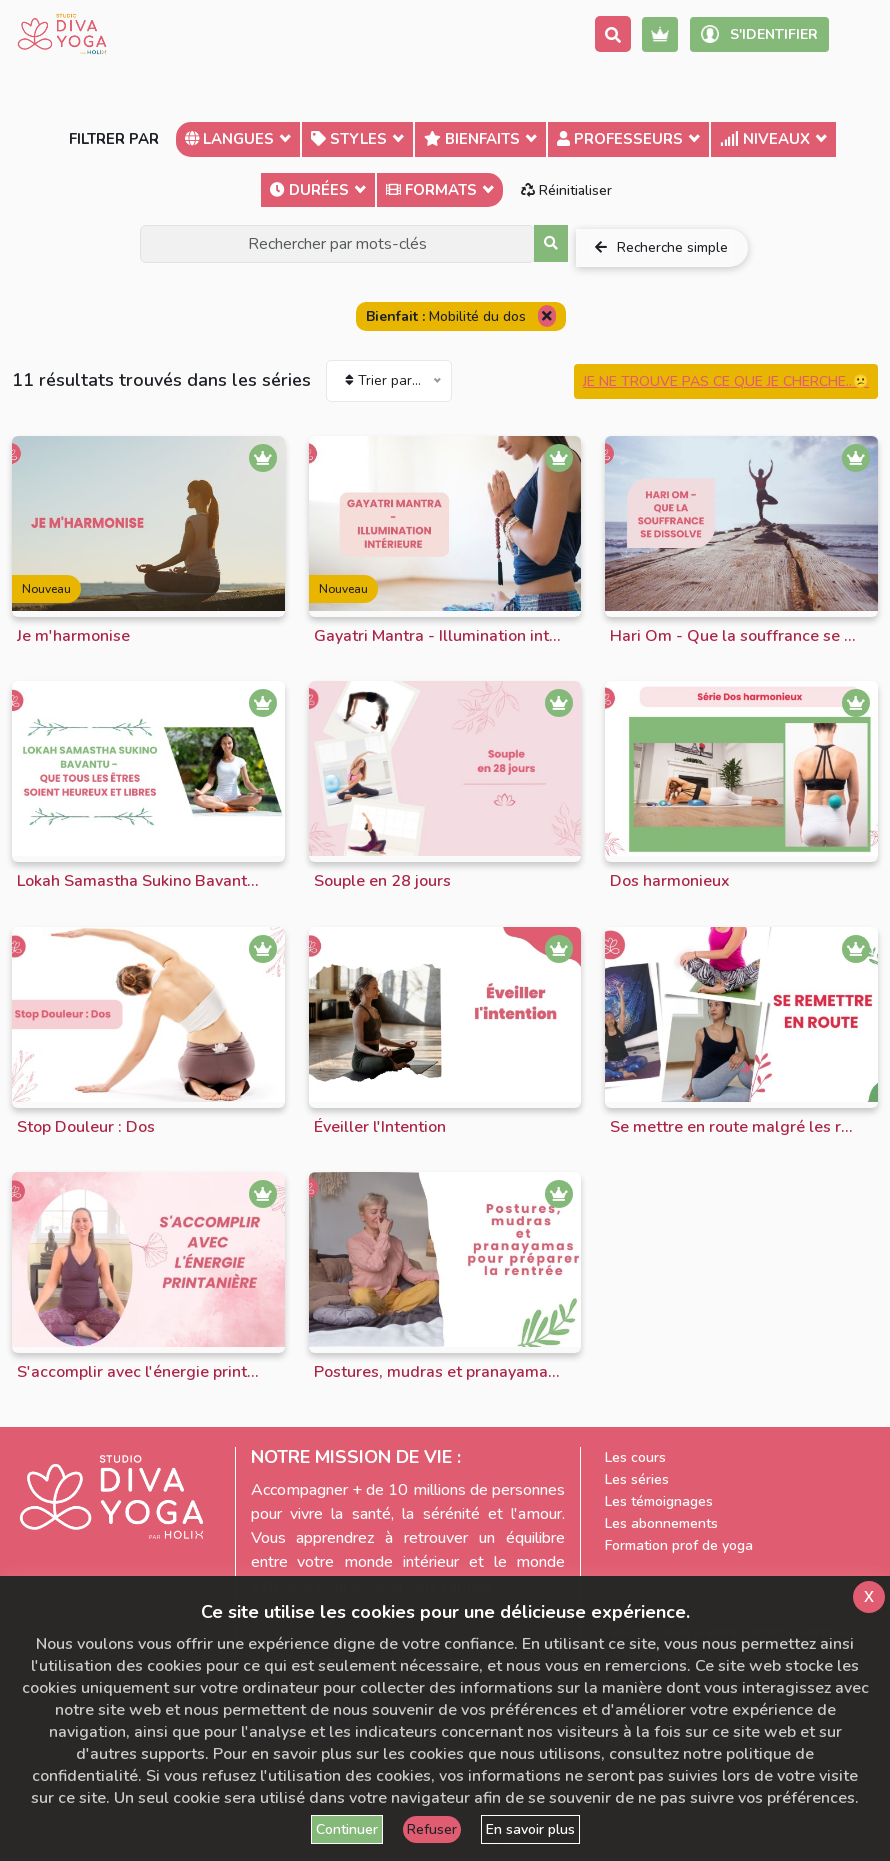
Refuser (432, 1829)
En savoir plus (530, 1829)
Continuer (347, 1829)
